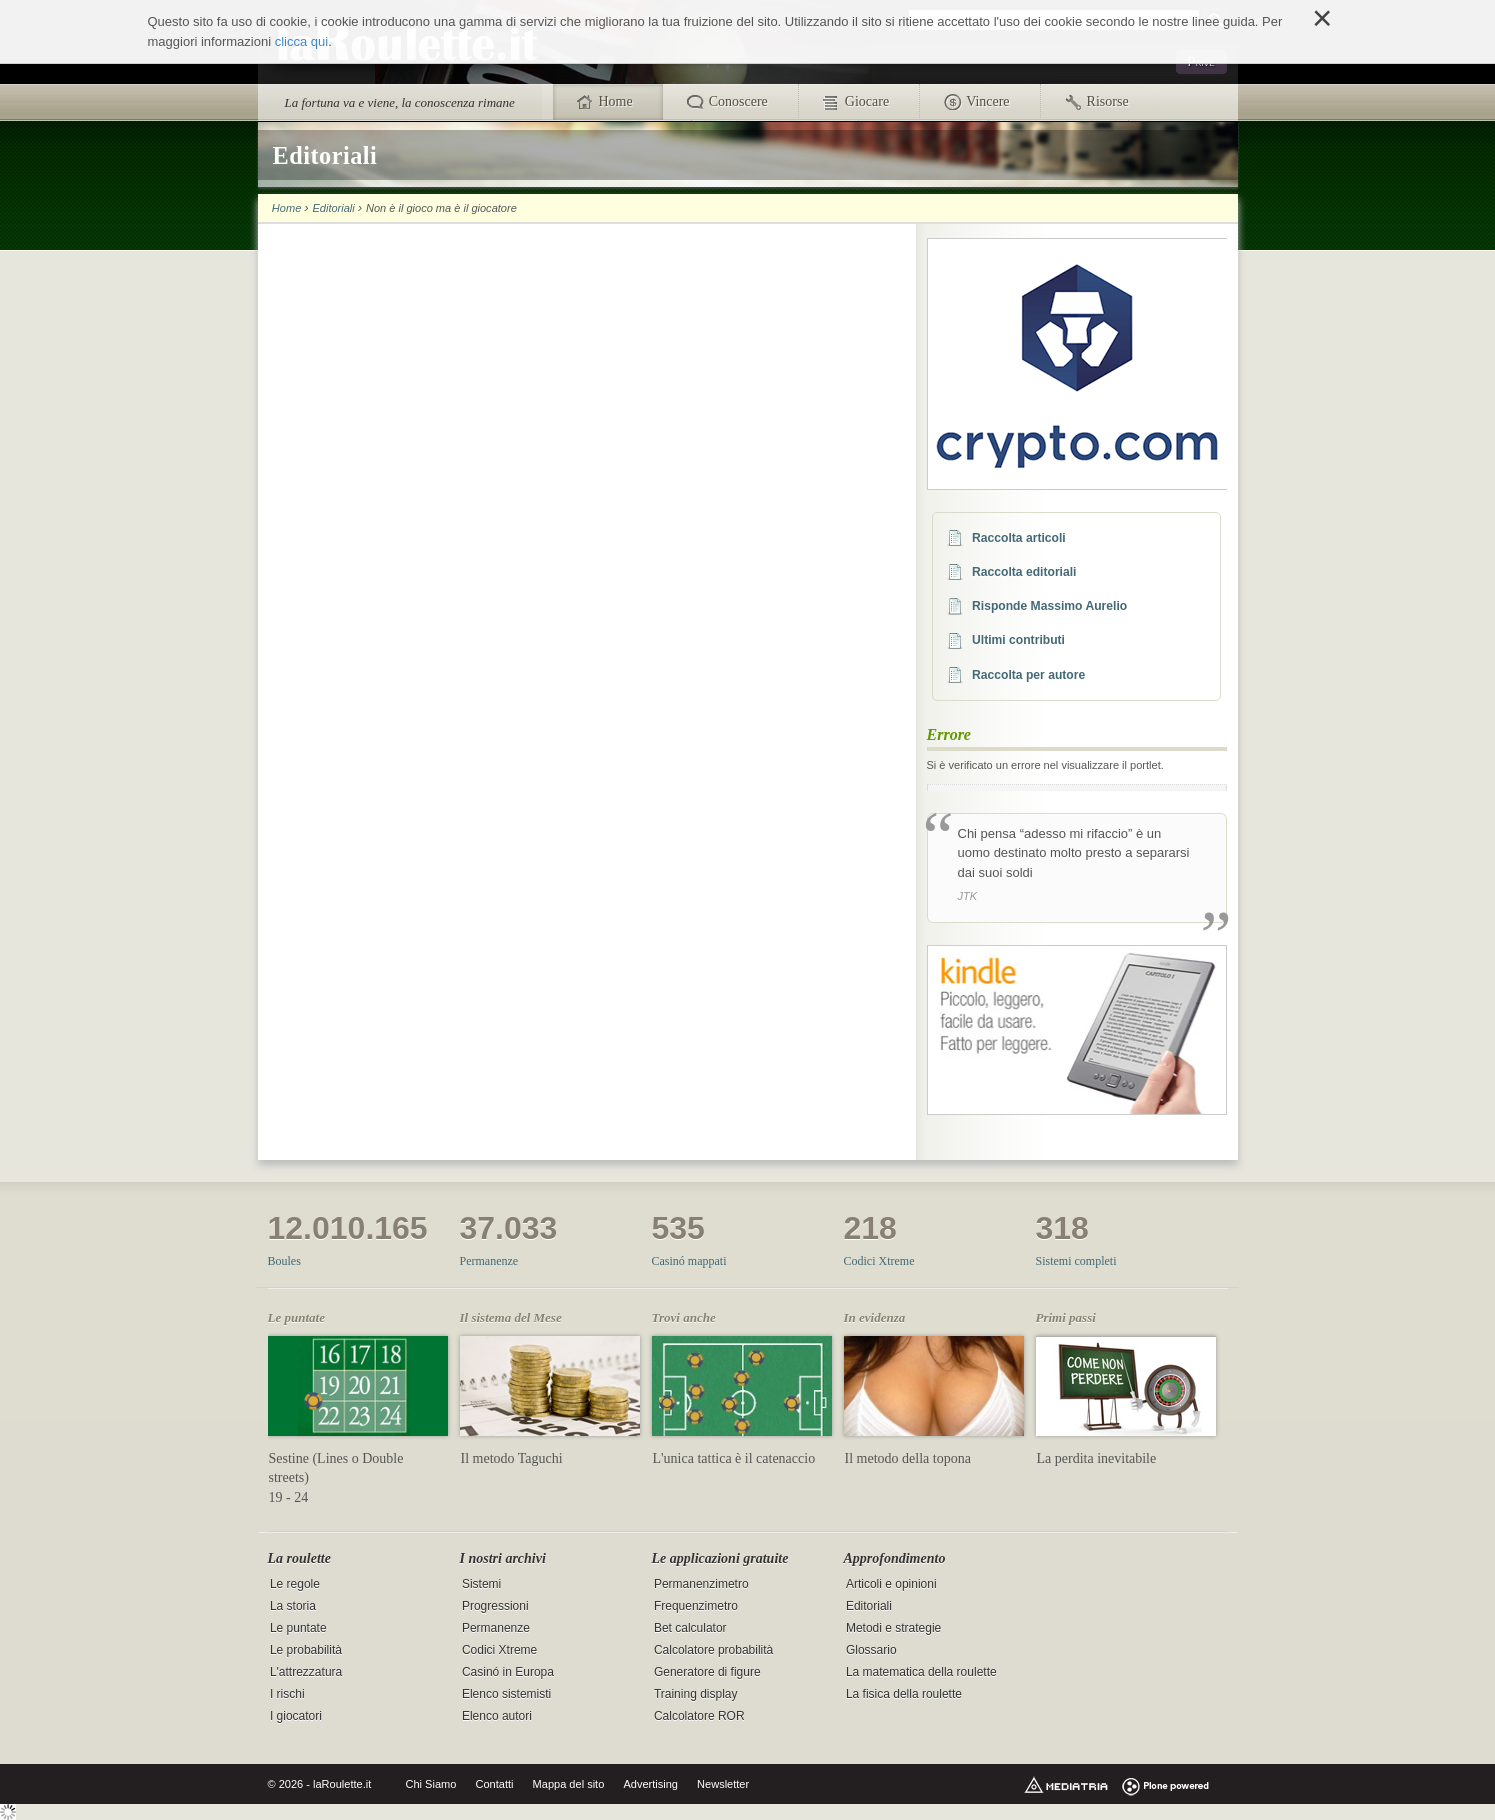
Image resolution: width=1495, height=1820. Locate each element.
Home (286, 208)
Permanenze (489, 1261)
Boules (284, 1261)
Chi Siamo (431, 1784)
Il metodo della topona (908, 1458)
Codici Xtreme (879, 1261)
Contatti (494, 1784)
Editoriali (333, 208)
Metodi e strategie (893, 1628)
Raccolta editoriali (1024, 572)
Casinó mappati (689, 1261)
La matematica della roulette (921, 1672)
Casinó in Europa (508, 1672)
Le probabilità (306, 1650)
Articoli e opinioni (891, 1584)
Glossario (871, 1650)
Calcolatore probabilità (713, 1650)
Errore (949, 734)
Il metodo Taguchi (512, 1458)
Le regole (295, 1584)
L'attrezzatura (306, 1672)
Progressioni (495, 1606)
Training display (696, 1694)
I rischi (287, 1694)
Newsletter (723, 1784)
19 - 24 (289, 1497)
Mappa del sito (569, 1784)
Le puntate (298, 1628)
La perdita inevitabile (1097, 1458)
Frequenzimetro (696, 1606)
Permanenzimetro (701, 1584)
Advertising (650, 1784)
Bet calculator (690, 1628)
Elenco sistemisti (506, 1694)
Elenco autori (497, 1716)
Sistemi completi (1076, 1261)
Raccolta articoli (1019, 538)
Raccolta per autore (1028, 675)
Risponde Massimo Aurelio (1049, 606)
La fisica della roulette (904, 1694)
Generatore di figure (707, 1672)
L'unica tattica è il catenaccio (734, 1458)
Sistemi (481, 1584)
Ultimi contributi (1018, 640)
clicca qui (301, 41)
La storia (293, 1606)
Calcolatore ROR (699, 1716)
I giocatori (296, 1716)
